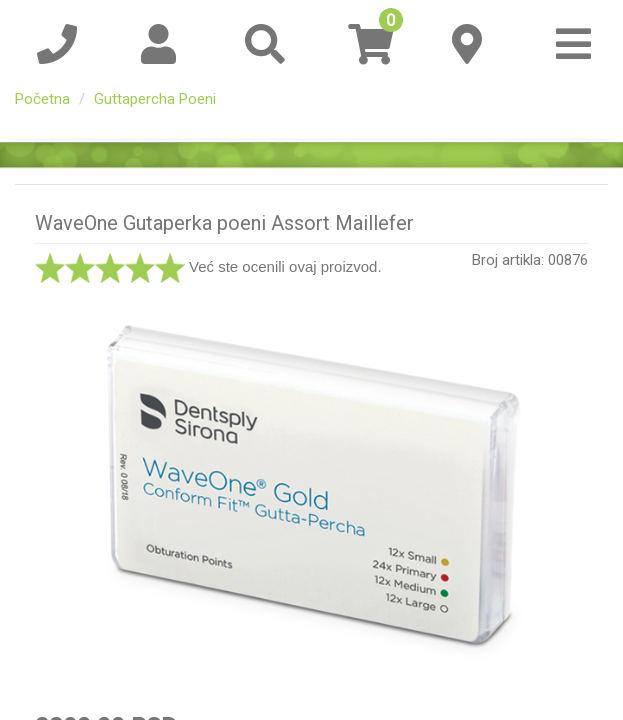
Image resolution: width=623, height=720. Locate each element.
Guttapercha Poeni (155, 99)
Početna (42, 99)
